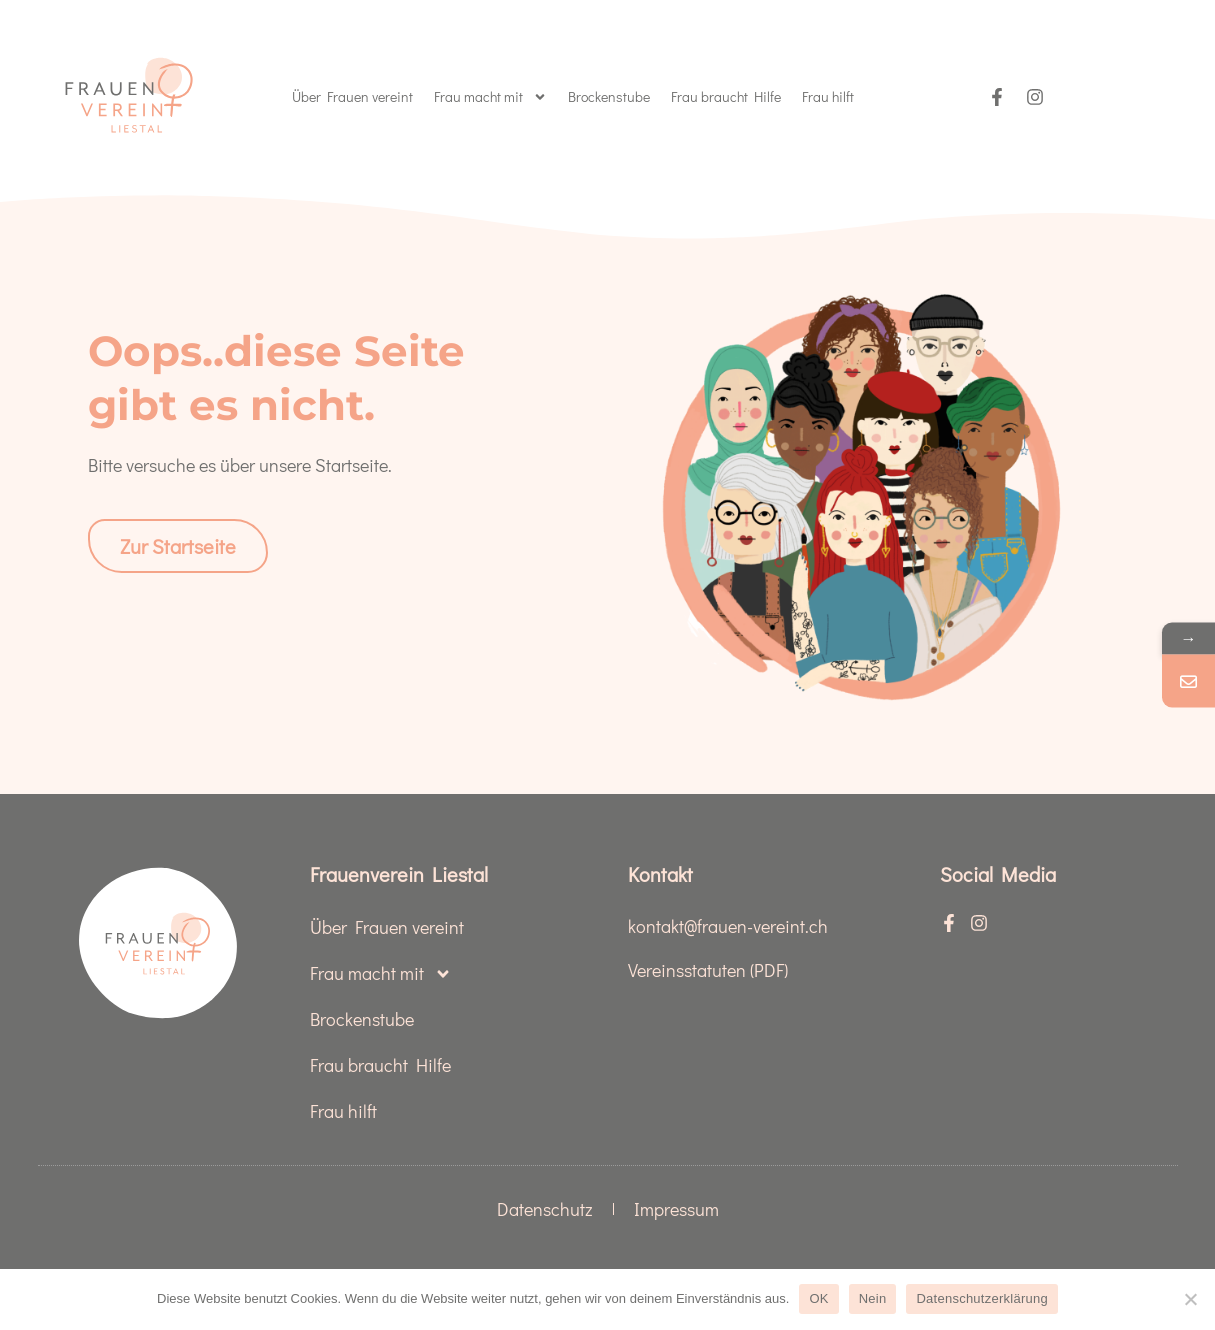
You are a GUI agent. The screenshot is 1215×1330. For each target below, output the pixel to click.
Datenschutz (545, 1209)
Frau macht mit (490, 97)
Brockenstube (609, 96)
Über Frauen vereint (352, 96)
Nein (873, 1298)
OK (818, 1298)
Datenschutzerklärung (981, 1298)
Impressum (676, 1209)
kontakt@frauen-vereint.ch (728, 926)
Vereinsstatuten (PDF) (708, 970)
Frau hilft (828, 96)
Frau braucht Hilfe (726, 96)
